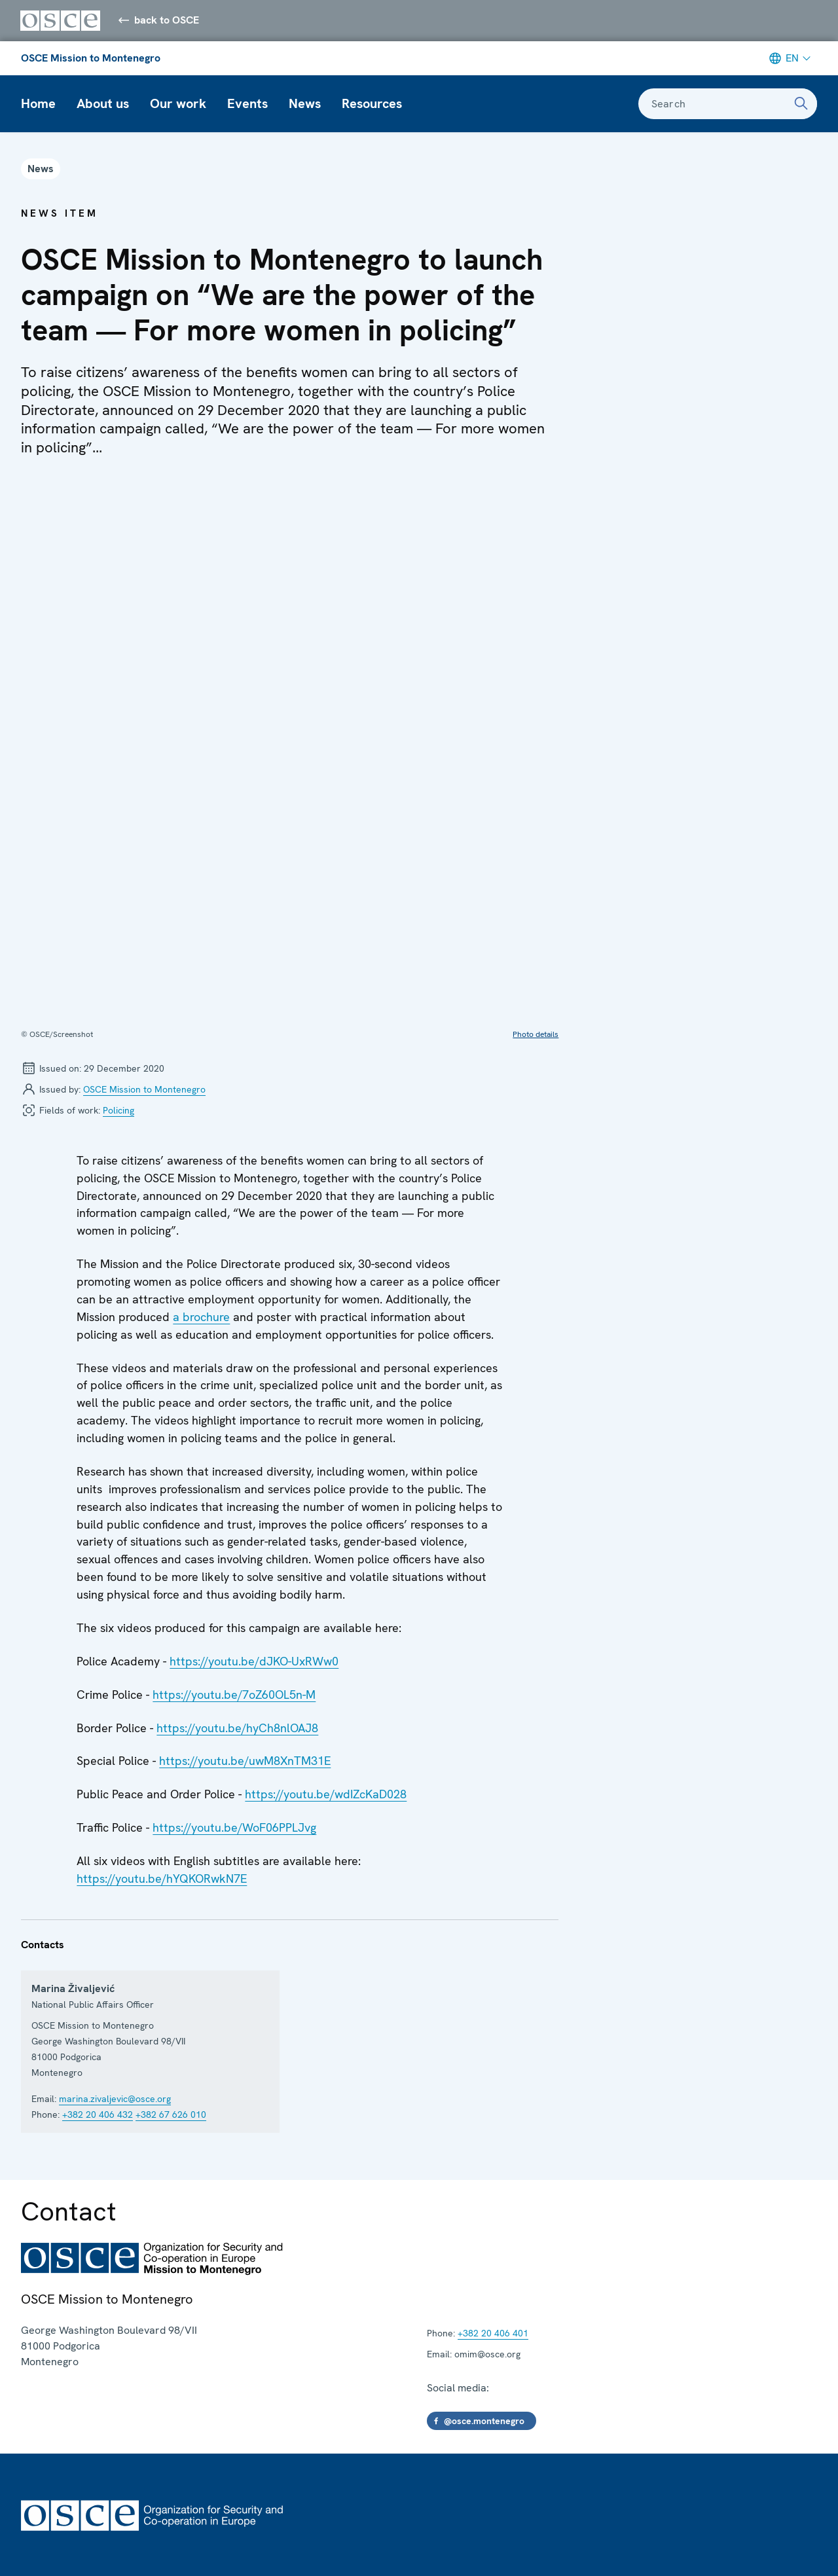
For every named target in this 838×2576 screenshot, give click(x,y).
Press (34, 2454)
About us (103, 104)
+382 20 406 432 (97, 1880)
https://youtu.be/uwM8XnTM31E (245, 1526)
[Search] (801, 104)
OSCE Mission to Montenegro (90, 58)
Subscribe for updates (73, 2401)
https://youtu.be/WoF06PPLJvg (234, 1593)
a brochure (201, 1082)
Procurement (127, 2537)
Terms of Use (49, 2537)
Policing (118, 876)
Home (38, 104)
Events (247, 104)
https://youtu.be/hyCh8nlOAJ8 (237, 1493)
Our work (178, 104)
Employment (51, 2375)
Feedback (402, 2537)
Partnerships (51, 2480)
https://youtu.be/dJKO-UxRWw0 (254, 1426)
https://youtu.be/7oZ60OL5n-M (234, 1460)
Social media (51, 2428)
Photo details (535, 800)
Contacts (42, 2349)
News (305, 104)
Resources (372, 104)
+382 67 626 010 (171, 1880)
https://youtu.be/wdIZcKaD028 (326, 1559)
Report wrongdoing (319, 2537)
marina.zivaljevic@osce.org (115, 1864)
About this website (217, 2537)
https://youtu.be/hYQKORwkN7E (162, 1644)
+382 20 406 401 (493, 2099)
